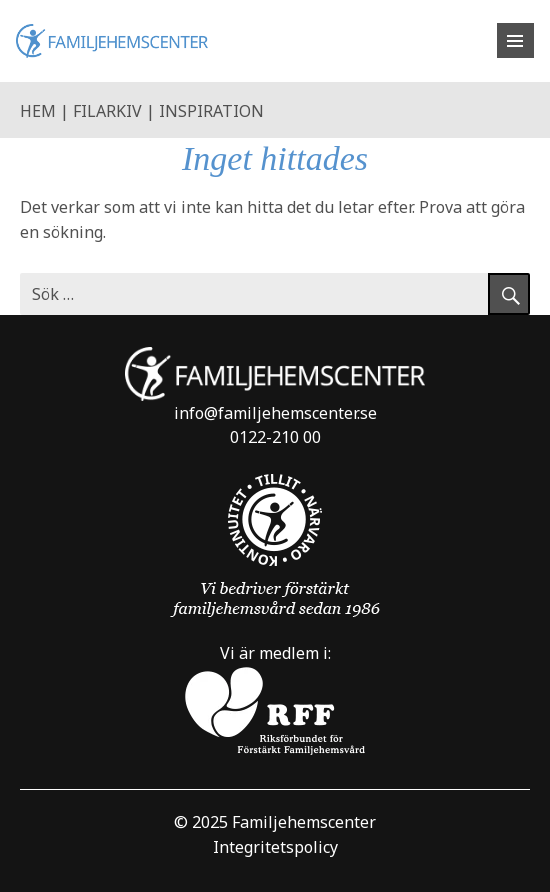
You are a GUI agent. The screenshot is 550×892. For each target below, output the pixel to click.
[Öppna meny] (516, 40)
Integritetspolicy (275, 847)
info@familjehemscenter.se (275, 413)
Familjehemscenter (304, 822)
